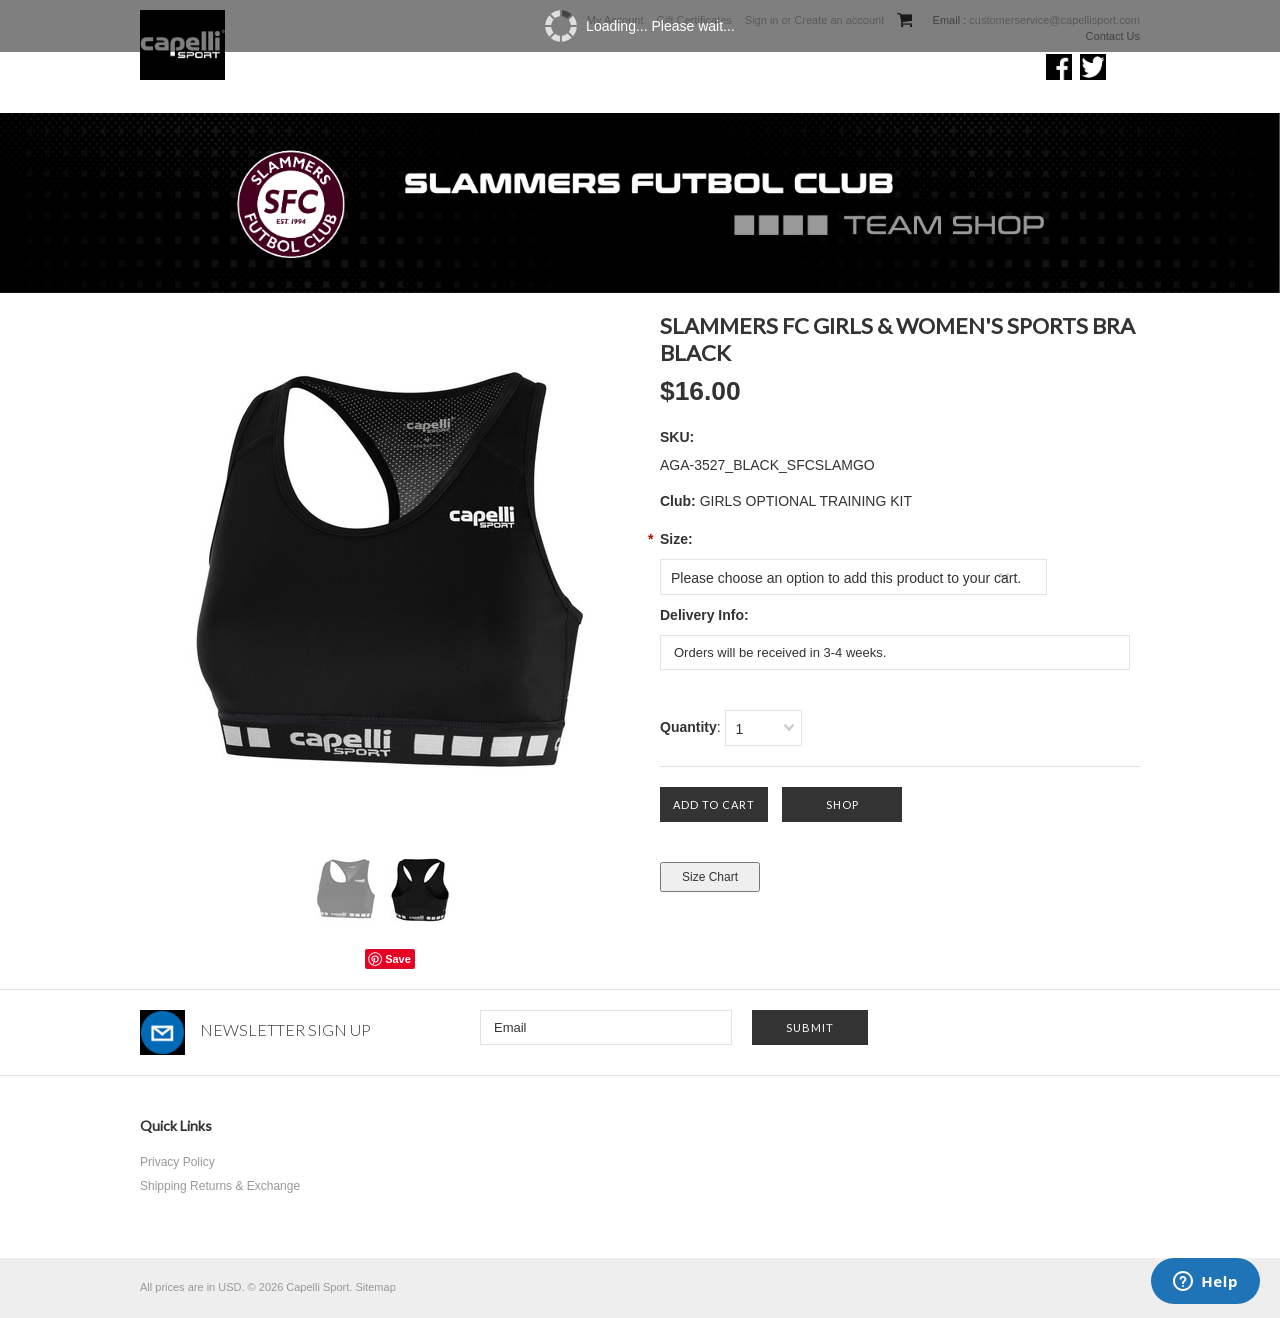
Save (398, 959)
